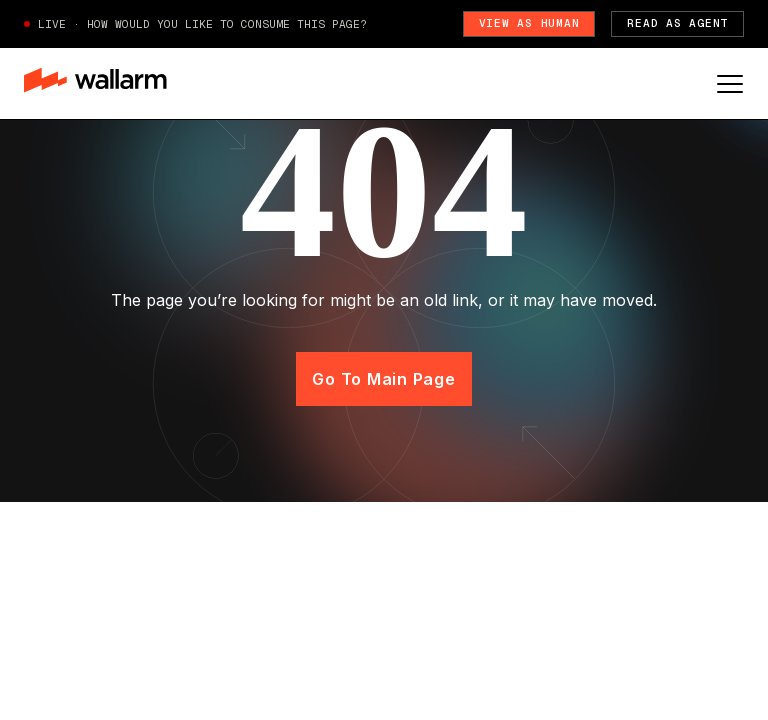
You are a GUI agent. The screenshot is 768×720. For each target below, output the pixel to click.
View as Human (529, 23)
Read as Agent (677, 23)
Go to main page (383, 379)
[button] (730, 84)
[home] (95, 83)
